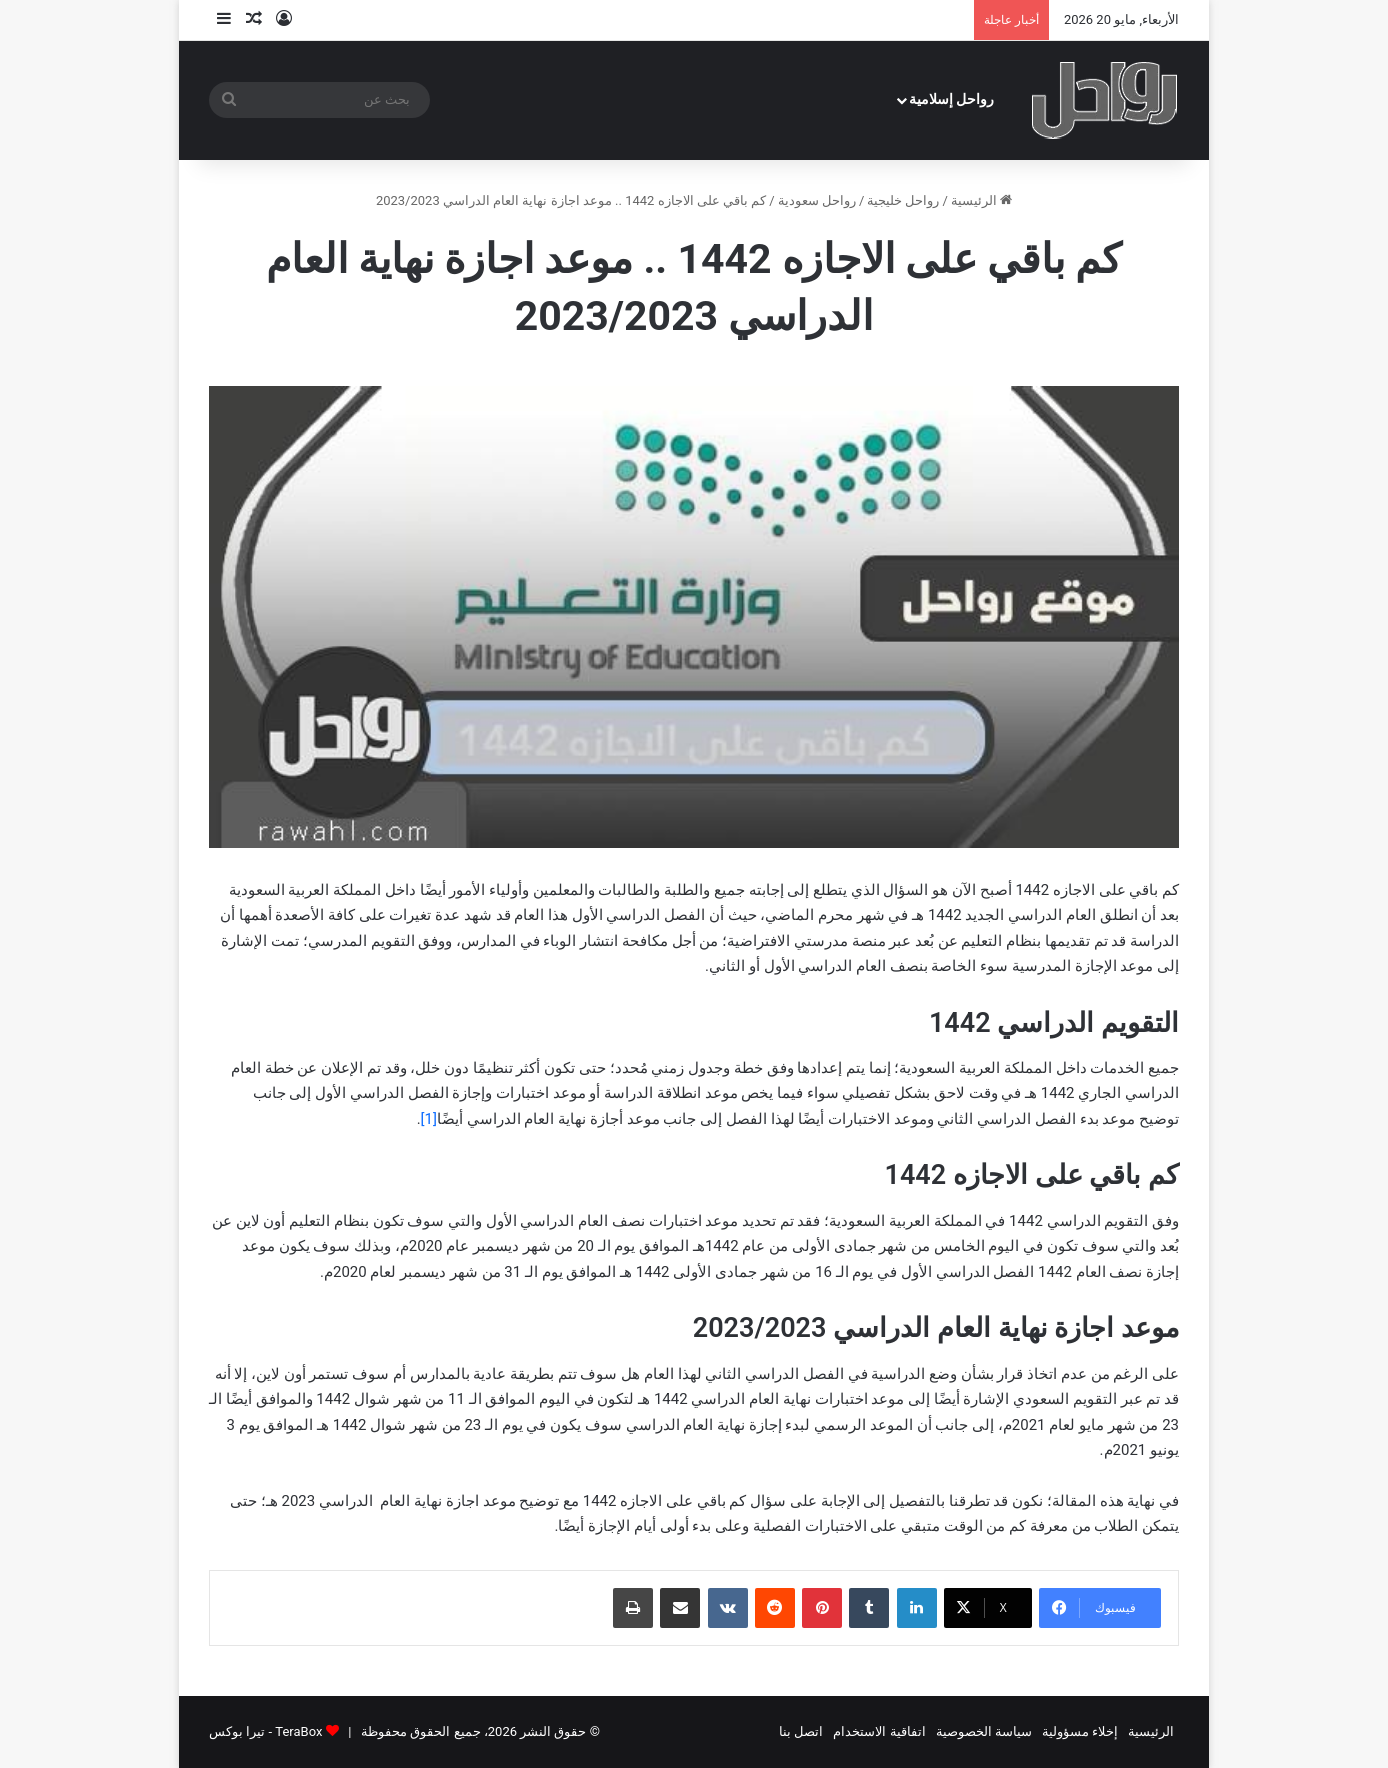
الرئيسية (981, 200)
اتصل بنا (801, 1731)
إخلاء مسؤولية (1080, 1731)
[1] (429, 1119)
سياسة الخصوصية (984, 1731)
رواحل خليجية (903, 200)
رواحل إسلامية (952, 99)
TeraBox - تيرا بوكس (265, 1731)
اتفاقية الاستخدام (879, 1731)
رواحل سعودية (817, 200)
